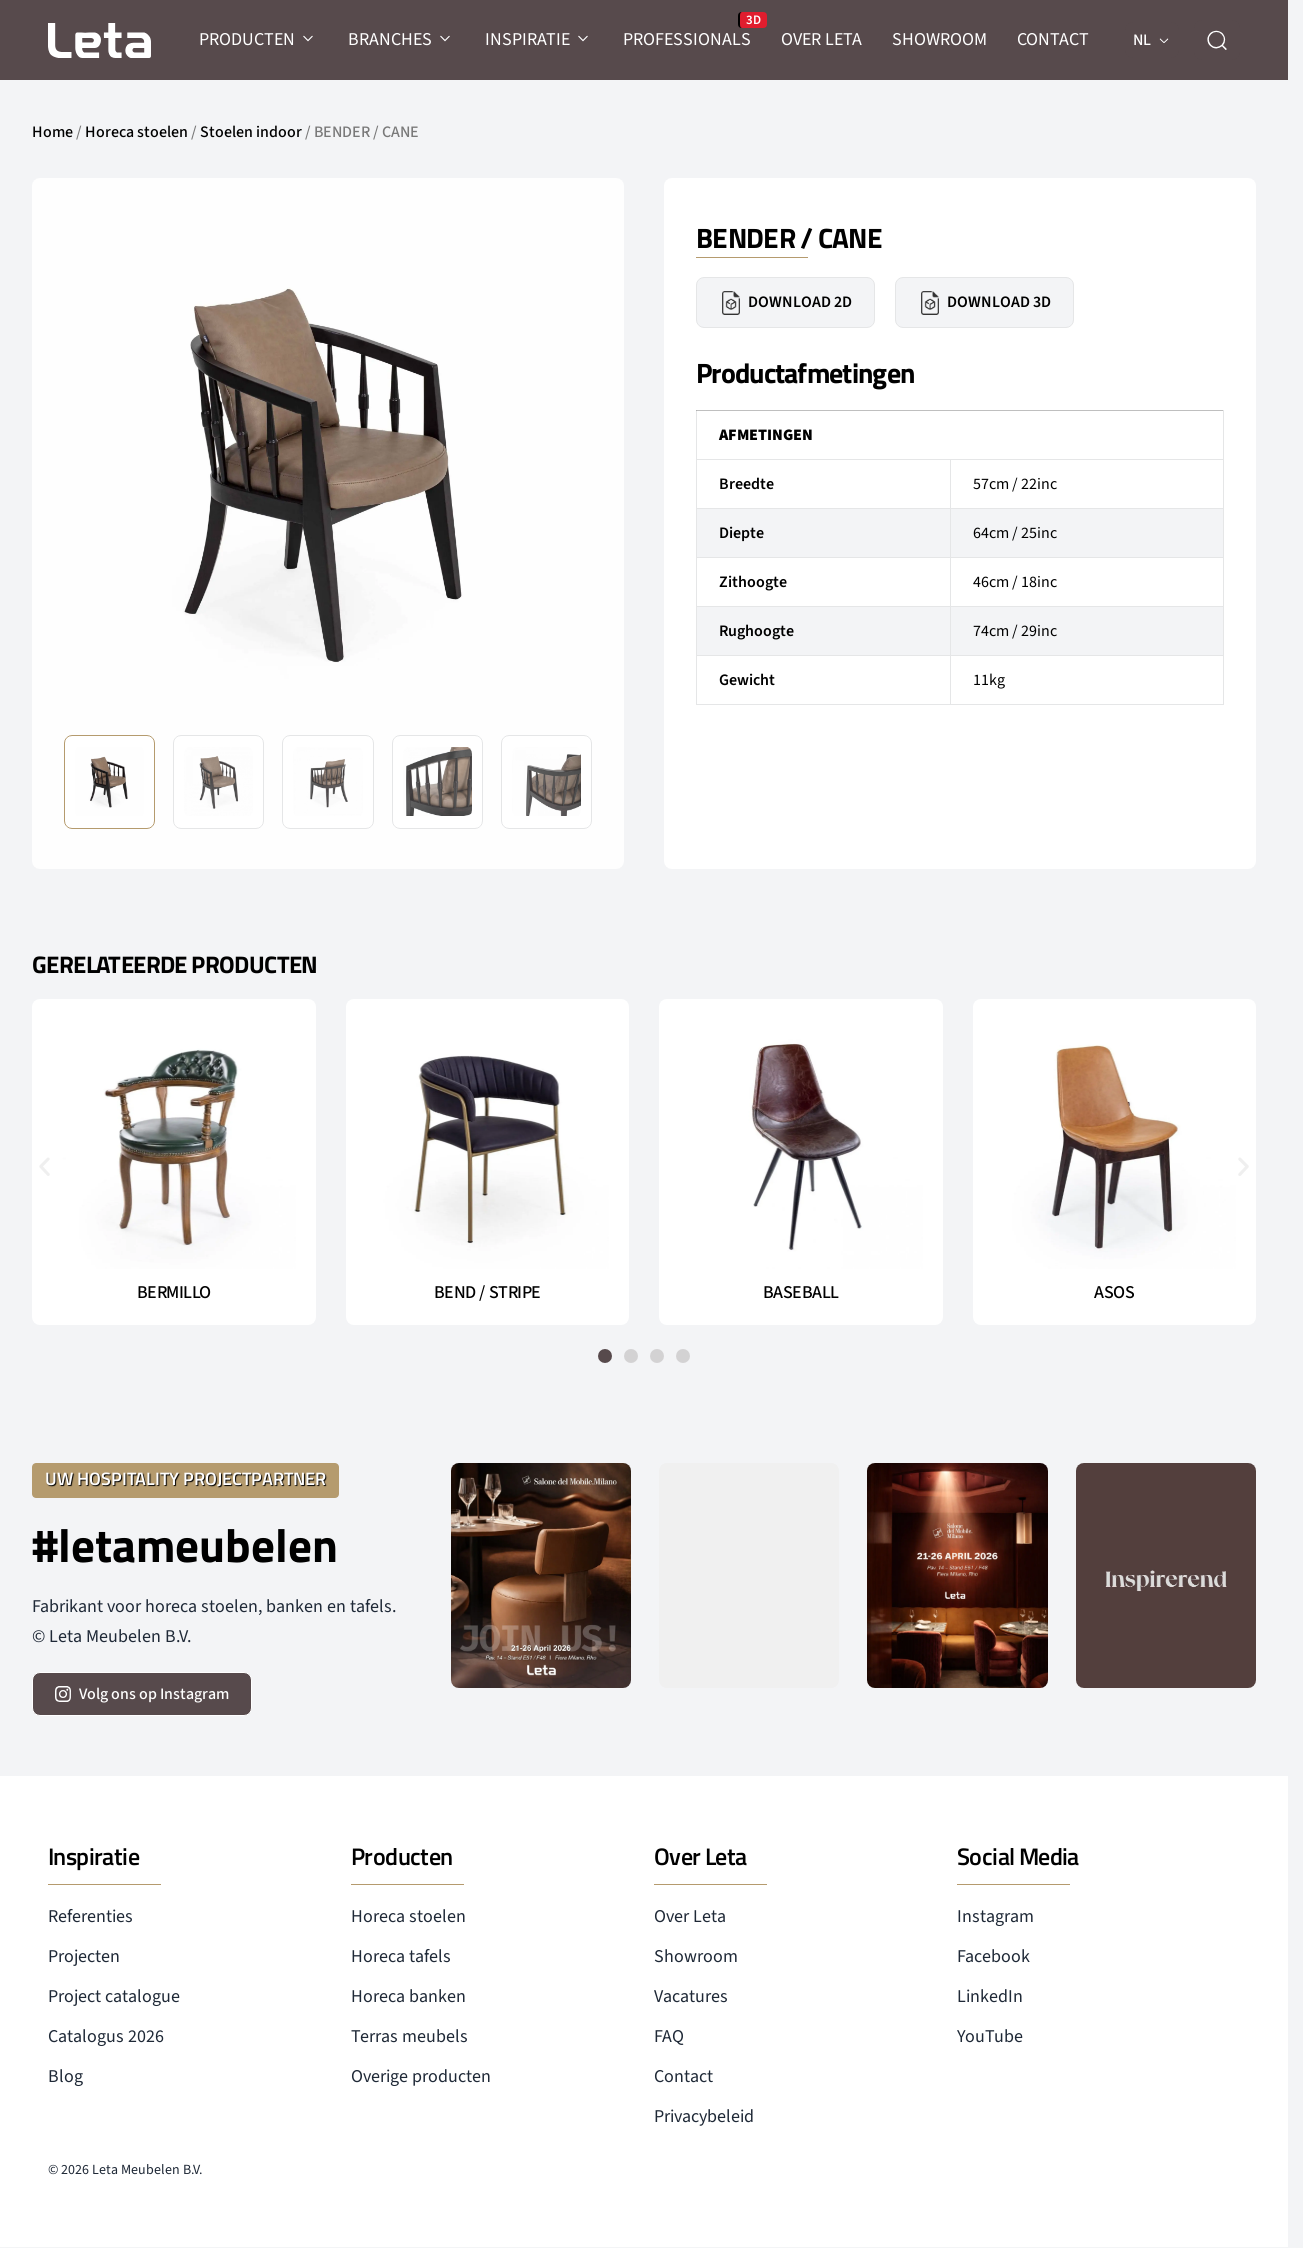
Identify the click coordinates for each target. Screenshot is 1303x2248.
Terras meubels (409, 2036)
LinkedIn (990, 1996)
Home (52, 132)
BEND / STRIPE (487, 1293)
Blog (65, 2076)
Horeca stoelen (136, 132)
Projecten (84, 1956)
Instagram (995, 1916)
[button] (44, 1165)
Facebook (993, 1956)
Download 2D (785, 303)
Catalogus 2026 (106, 2036)
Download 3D (984, 303)
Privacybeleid (704, 2116)
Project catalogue (114, 1996)
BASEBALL (801, 1293)
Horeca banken (408, 1996)
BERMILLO (174, 1293)
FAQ (669, 2036)
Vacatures (691, 1996)
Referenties (90, 1916)
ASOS (1114, 1293)
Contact (683, 2076)
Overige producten (421, 2076)
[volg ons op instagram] (142, 1694)
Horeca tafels (401, 1956)
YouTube (990, 2036)
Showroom (696, 1956)
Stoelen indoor (251, 132)
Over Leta (690, 1916)
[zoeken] (1217, 40)
